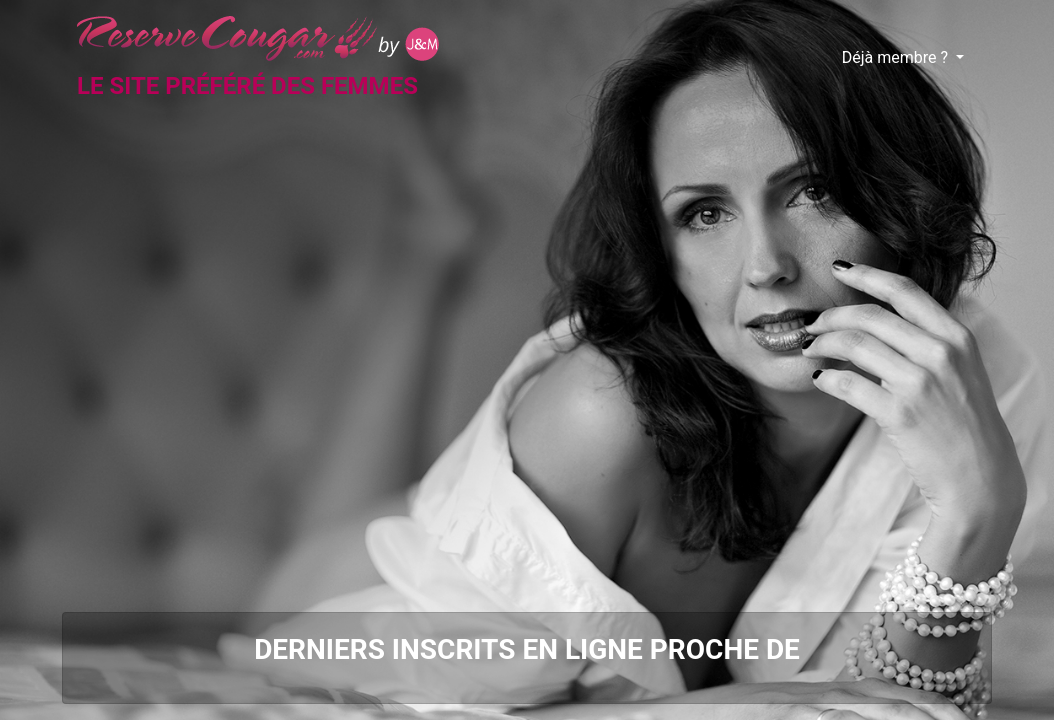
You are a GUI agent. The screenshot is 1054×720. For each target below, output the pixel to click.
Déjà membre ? (897, 57)
